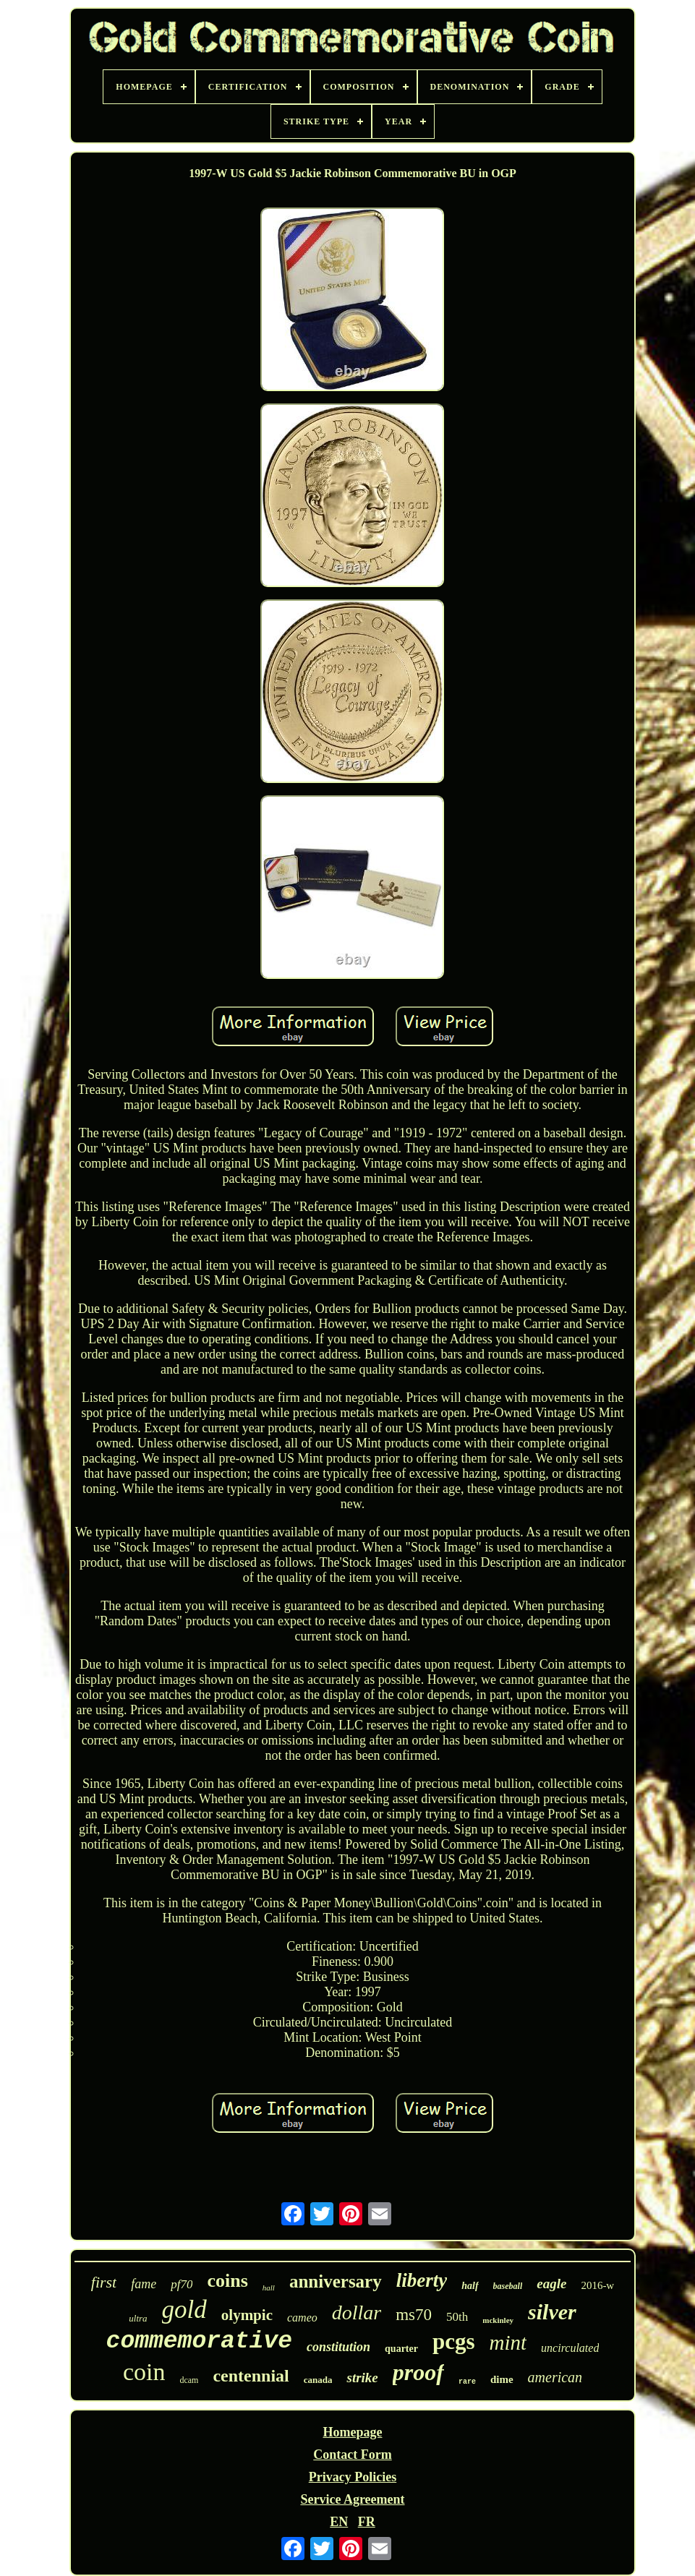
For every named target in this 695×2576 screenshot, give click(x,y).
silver (552, 2312)
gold (184, 2309)
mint (508, 2342)
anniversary (335, 2281)
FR (366, 2522)
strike (362, 2377)
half (469, 2285)
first (103, 2282)
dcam (188, 2380)
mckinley (497, 2320)
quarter (401, 2348)
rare (467, 2382)
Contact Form (352, 2454)
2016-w (597, 2285)
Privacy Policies (352, 2477)
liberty (421, 2280)
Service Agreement (352, 2499)
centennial (251, 2375)
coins (227, 2280)
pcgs (453, 2341)
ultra (138, 2318)
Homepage (352, 2432)
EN (339, 2522)
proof (418, 2372)
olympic (247, 2315)
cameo (302, 2317)
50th (457, 2317)
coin (144, 2371)
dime (501, 2379)
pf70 (181, 2284)
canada (318, 2379)
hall (269, 2287)
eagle (551, 2283)
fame (143, 2284)
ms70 (414, 2315)
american (555, 2377)
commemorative (199, 2341)
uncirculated (570, 2348)
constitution (338, 2347)
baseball (508, 2286)
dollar (356, 2312)
